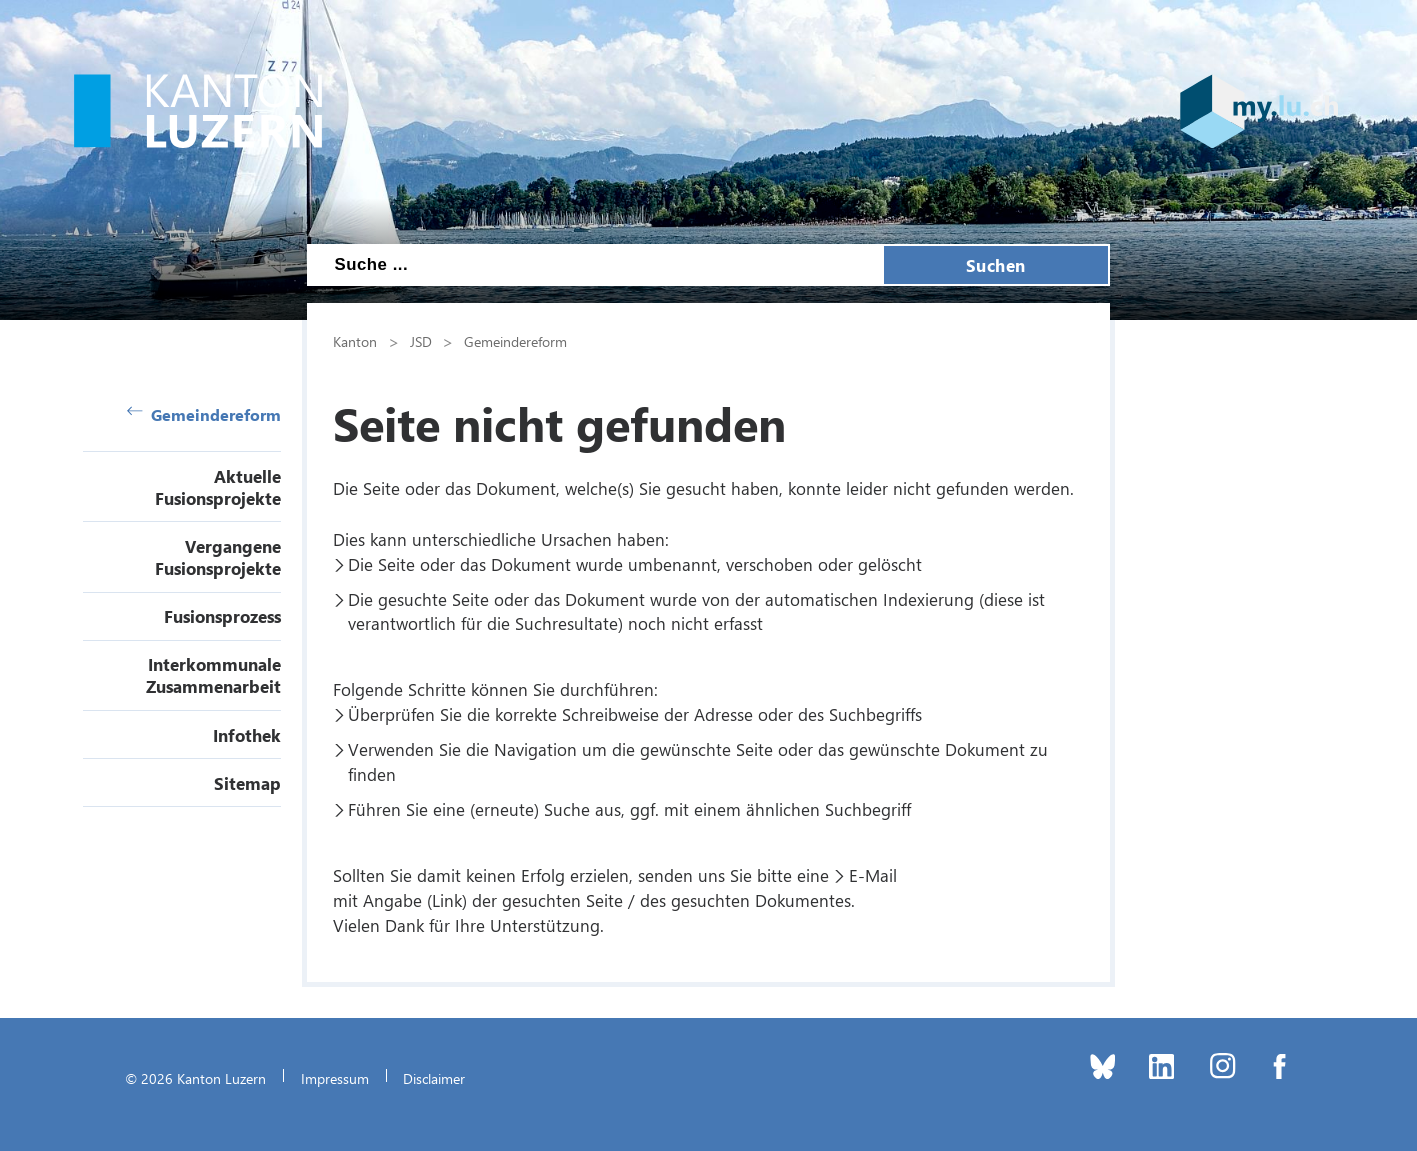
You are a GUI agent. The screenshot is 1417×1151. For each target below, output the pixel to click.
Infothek (247, 735)
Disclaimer (434, 1078)
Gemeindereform (204, 414)
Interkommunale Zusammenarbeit (213, 675)
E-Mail (873, 875)
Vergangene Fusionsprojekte (218, 557)
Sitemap (247, 783)
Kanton (355, 341)
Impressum (335, 1078)
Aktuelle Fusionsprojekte (218, 487)
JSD (421, 341)
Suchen (996, 265)
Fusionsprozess (222, 616)
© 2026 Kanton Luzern (195, 1078)
